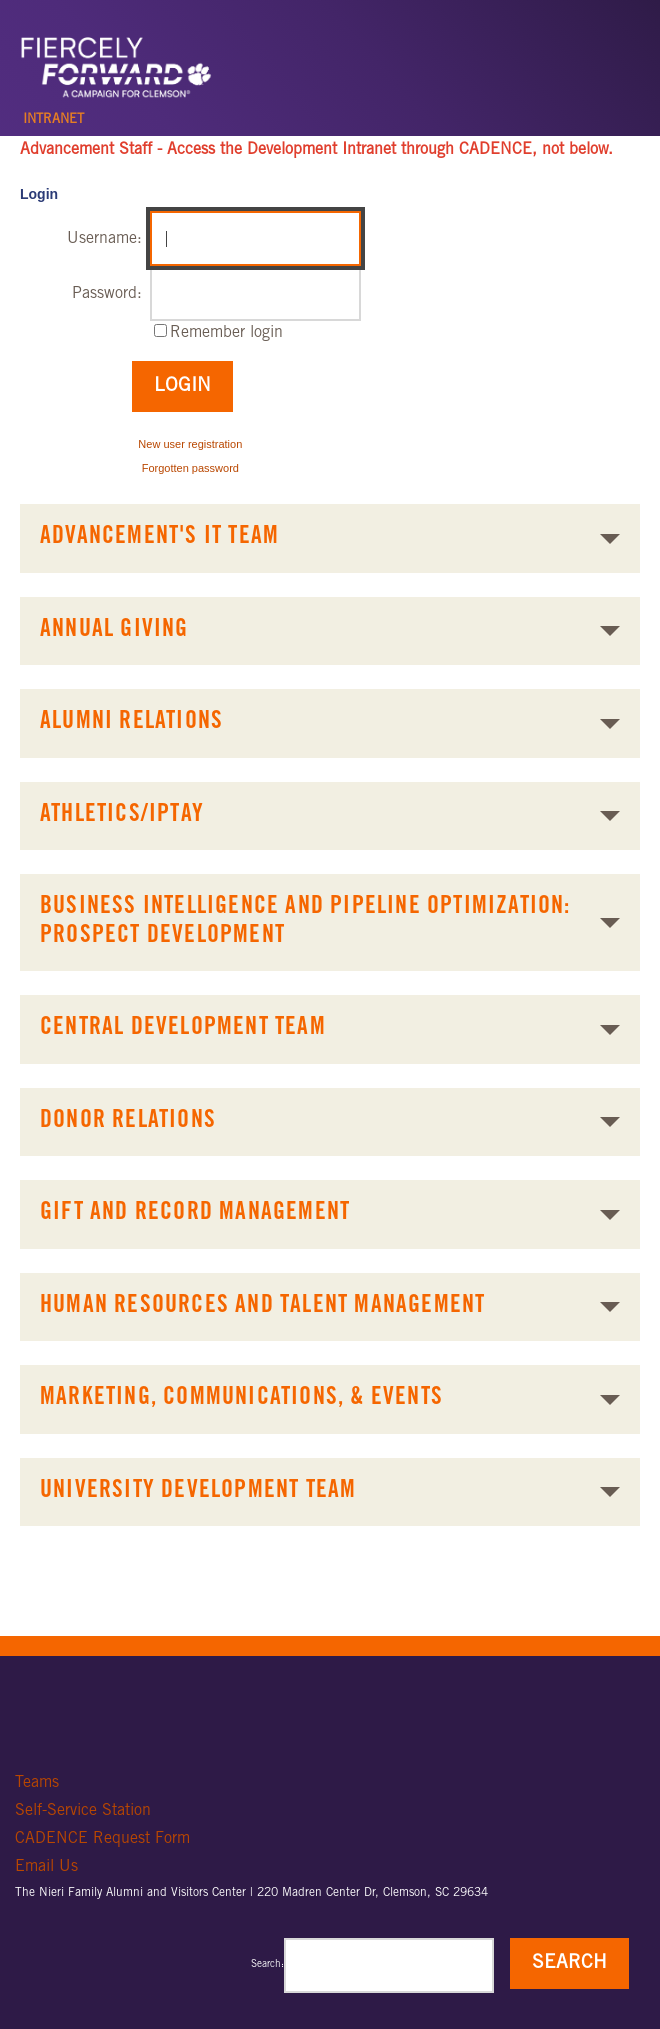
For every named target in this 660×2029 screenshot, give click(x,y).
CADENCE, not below (533, 150)
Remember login (226, 333)
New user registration (190, 444)
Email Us (46, 1867)
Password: (107, 294)
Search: (267, 1965)
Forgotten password (190, 468)
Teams (37, 1783)
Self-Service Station (83, 1811)
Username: (104, 239)
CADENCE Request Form (102, 1839)
